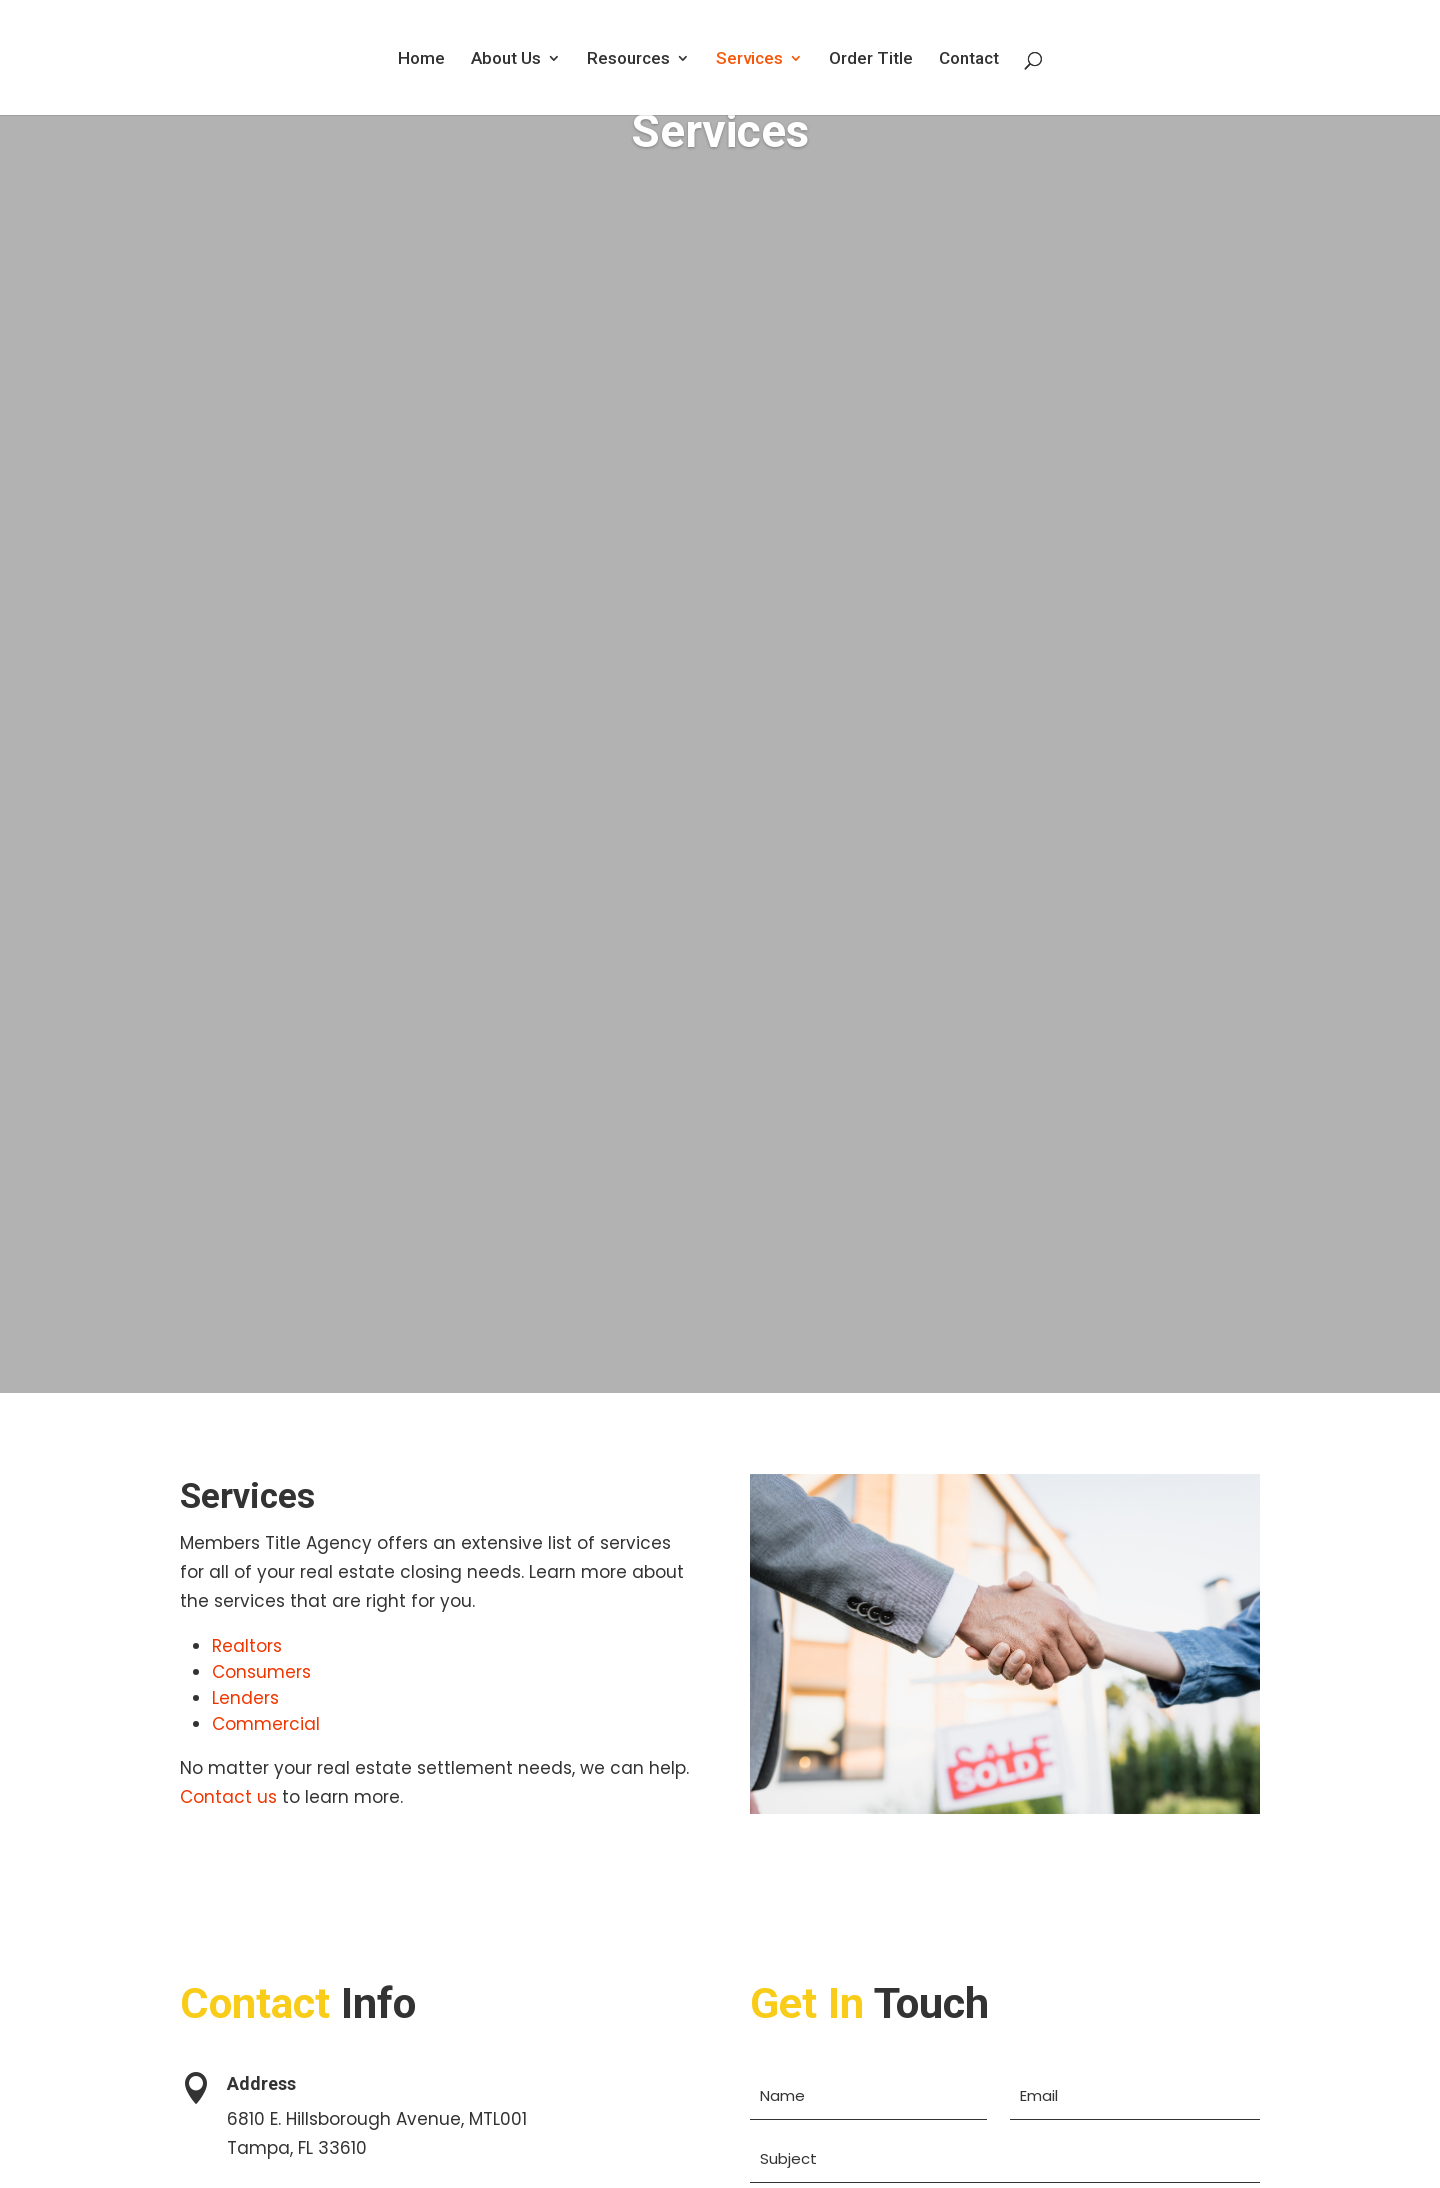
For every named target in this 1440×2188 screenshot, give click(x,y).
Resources (628, 59)
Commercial (266, 1724)
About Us (506, 59)
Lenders (245, 1698)
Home (421, 59)
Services (749, 59)
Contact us (228, 1797)
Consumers (261, 1672)
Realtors (247, 1646)
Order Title (871, 59)
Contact (969, 59)
